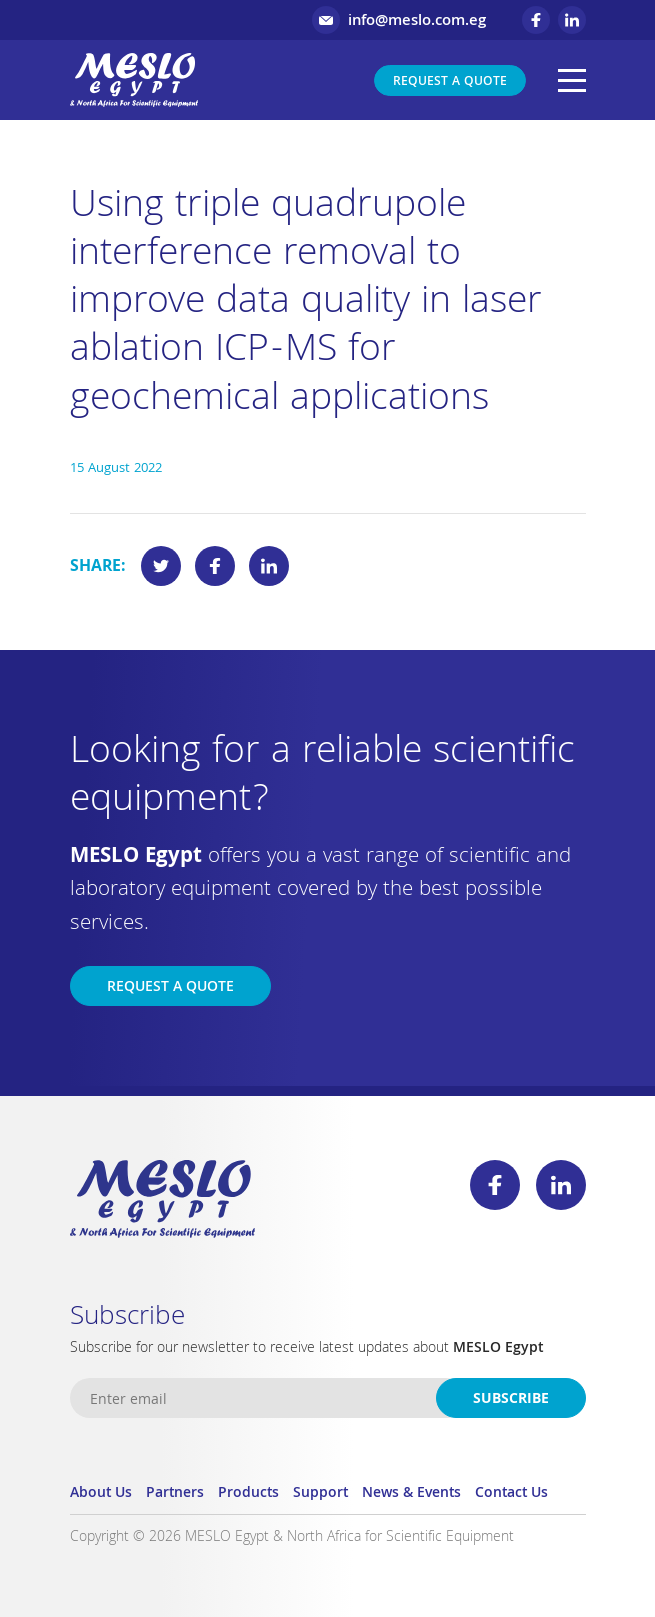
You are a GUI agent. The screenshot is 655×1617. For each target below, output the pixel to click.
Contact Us (511, 1494)
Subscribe (511, 1400)
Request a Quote (450, 82)
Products (248, 1494)
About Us (101, 1494)
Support (320, 1494)
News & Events (411, 1494)
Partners (175, 1494)
